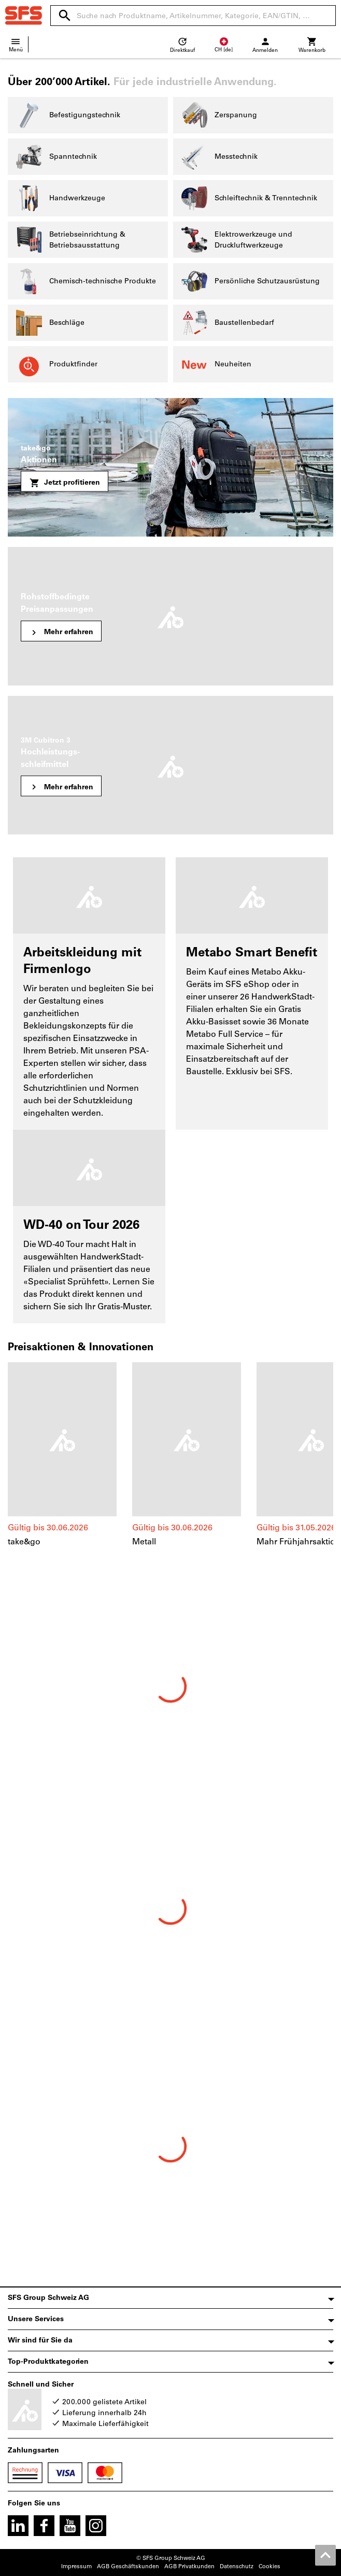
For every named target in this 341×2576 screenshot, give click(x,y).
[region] (170, 1459)
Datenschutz (236, 2566)
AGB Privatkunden (189, 2566)
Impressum (76, 2566)
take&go (24, 1541)
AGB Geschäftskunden (128, 2566)
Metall (144, 1541)
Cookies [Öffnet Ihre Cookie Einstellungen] (269, 2566)
